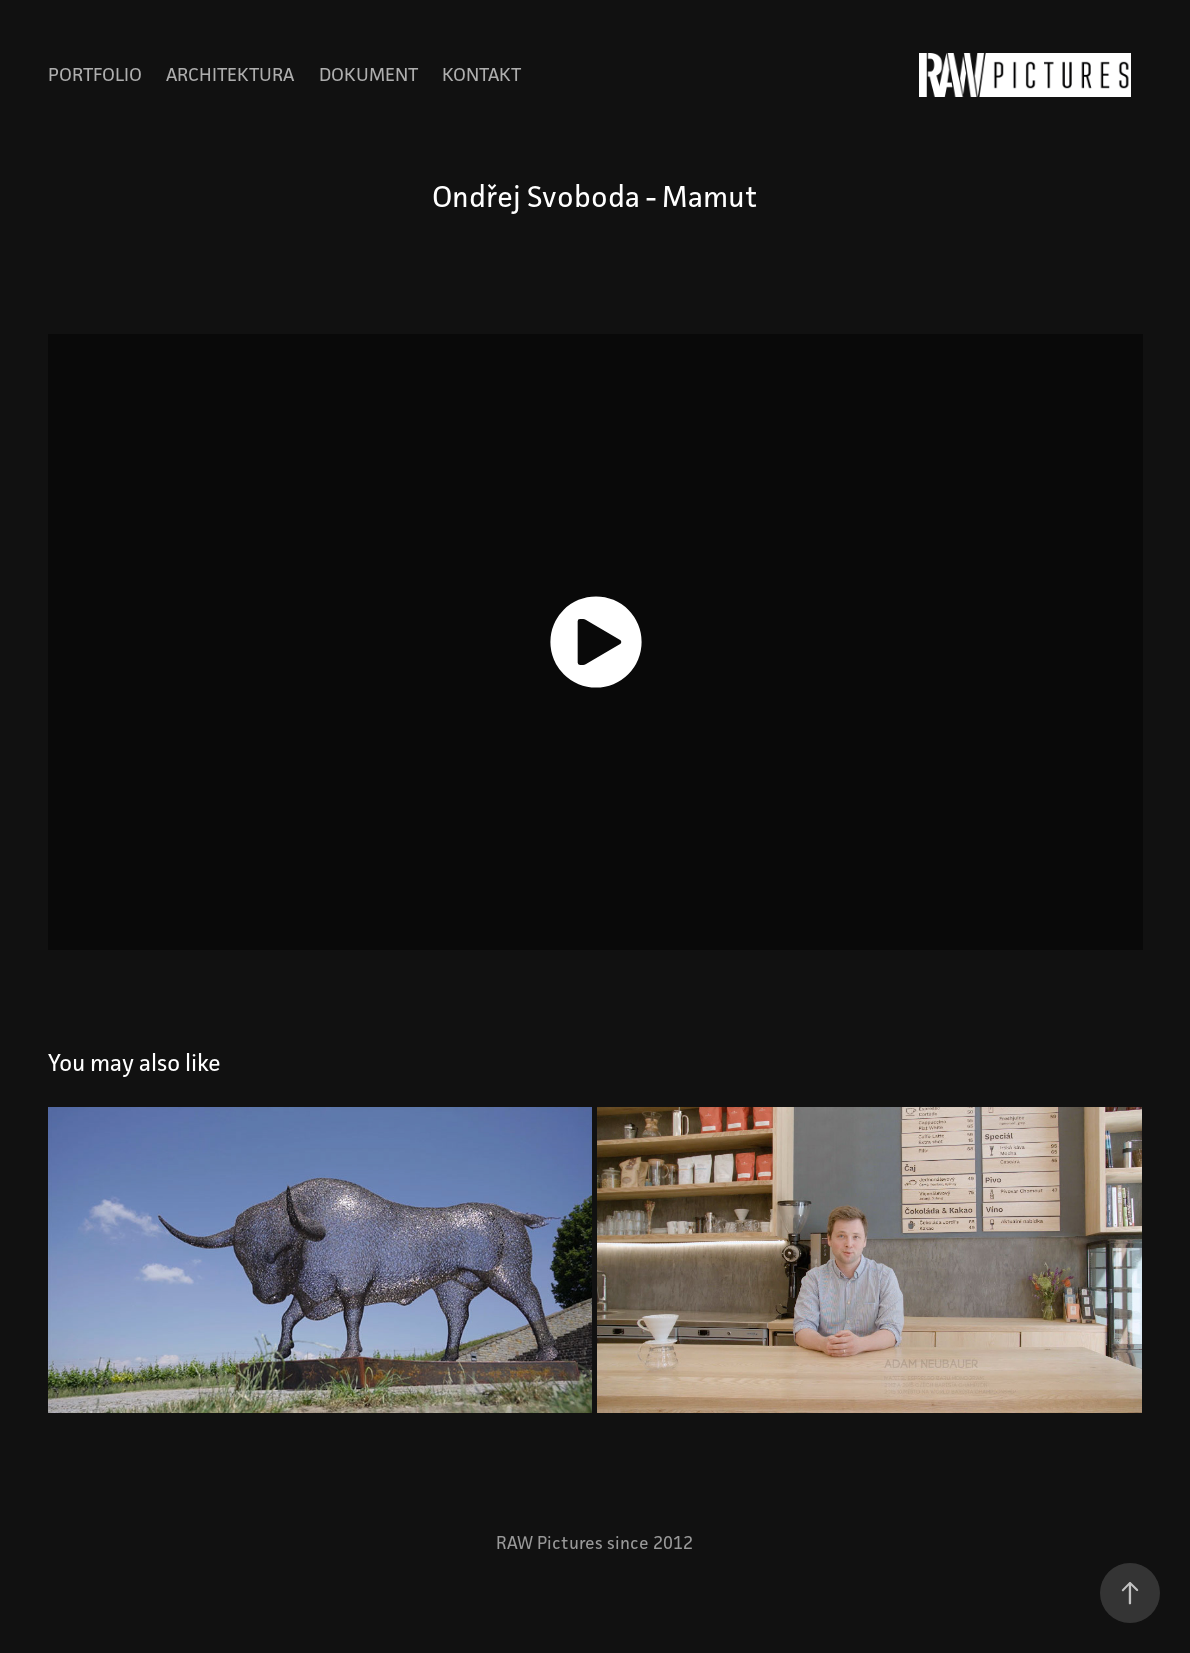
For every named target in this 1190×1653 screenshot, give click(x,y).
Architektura (230, 74)
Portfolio (95, 74)
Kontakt (481, 74)
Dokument (368, 74)
